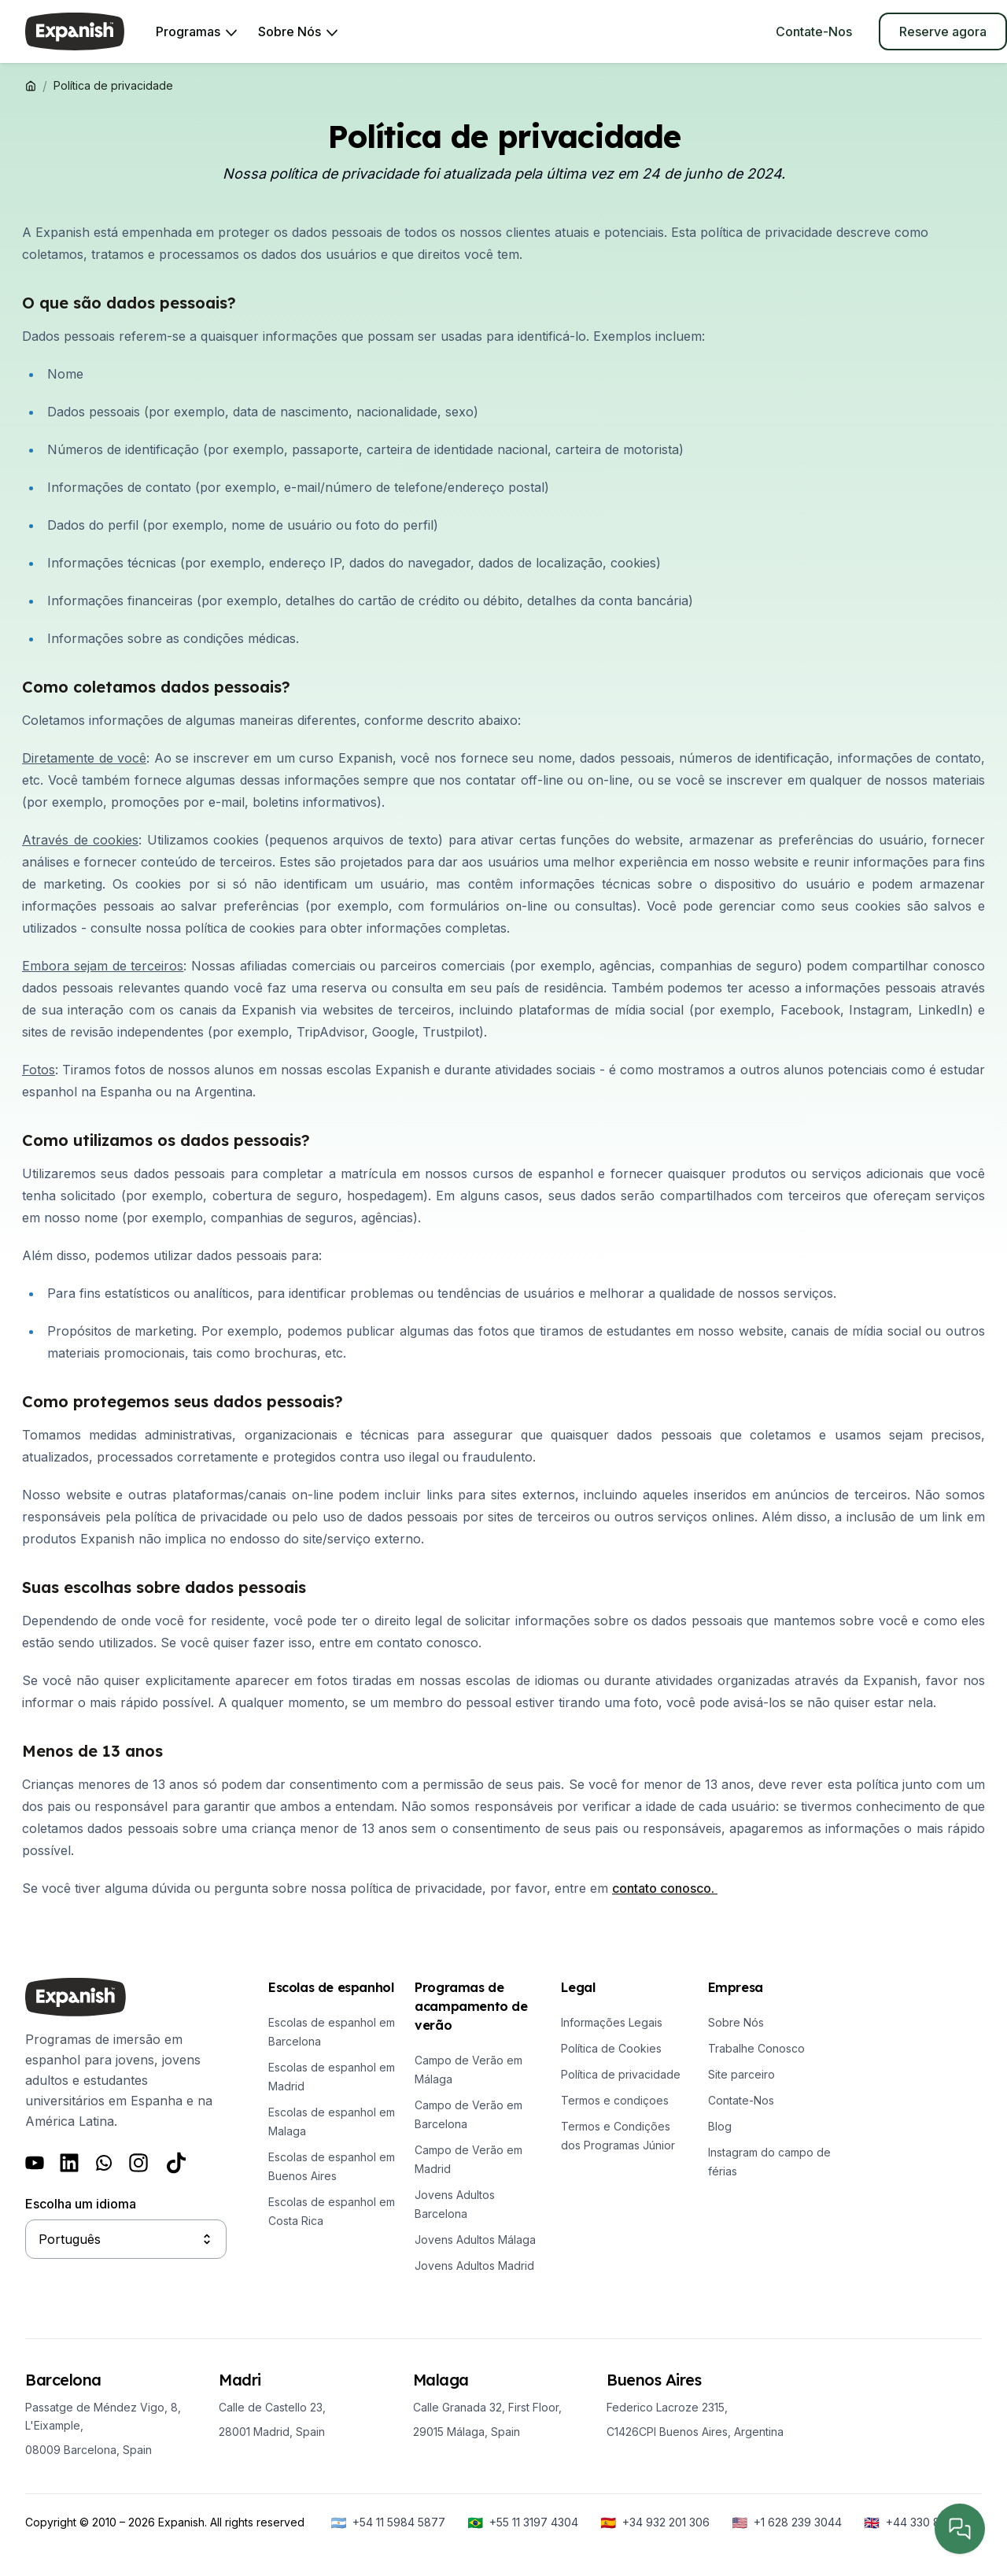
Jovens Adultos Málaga (475, 2239)
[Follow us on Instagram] (138, 2162)
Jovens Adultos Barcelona (455, 2204)
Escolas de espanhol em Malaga (331, 2121)
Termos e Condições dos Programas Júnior (618, 2136)
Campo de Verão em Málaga (468, 2069)
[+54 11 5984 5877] (387, 2522)
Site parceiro (741, 2074)
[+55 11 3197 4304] (522, 2522)
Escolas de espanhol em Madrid (331, 2076)
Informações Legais (611, 2022)
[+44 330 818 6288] (923, 2522)
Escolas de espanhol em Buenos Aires (331, 2166)
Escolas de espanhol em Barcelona (331, 2032)
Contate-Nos (741, 2100)
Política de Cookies (611, 2048)
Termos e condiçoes (615, 2100)
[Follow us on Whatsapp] (103, 2162)
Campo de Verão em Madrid (468, 2159)
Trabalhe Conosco (756, 2048)
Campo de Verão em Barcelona (468, 2114)
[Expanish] (74, 31)
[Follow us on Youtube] (34, 2162)
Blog (720, 2126)
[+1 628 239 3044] (787, 2522)
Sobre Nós (736, 2022)
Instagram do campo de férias (769, 2161)
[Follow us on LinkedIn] (69, 2162)
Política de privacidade (621, 2074)
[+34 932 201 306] (655, 2522)
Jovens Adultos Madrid (474, 2265)
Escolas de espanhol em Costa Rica (331, 2211)
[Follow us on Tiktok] (176, 2162)
